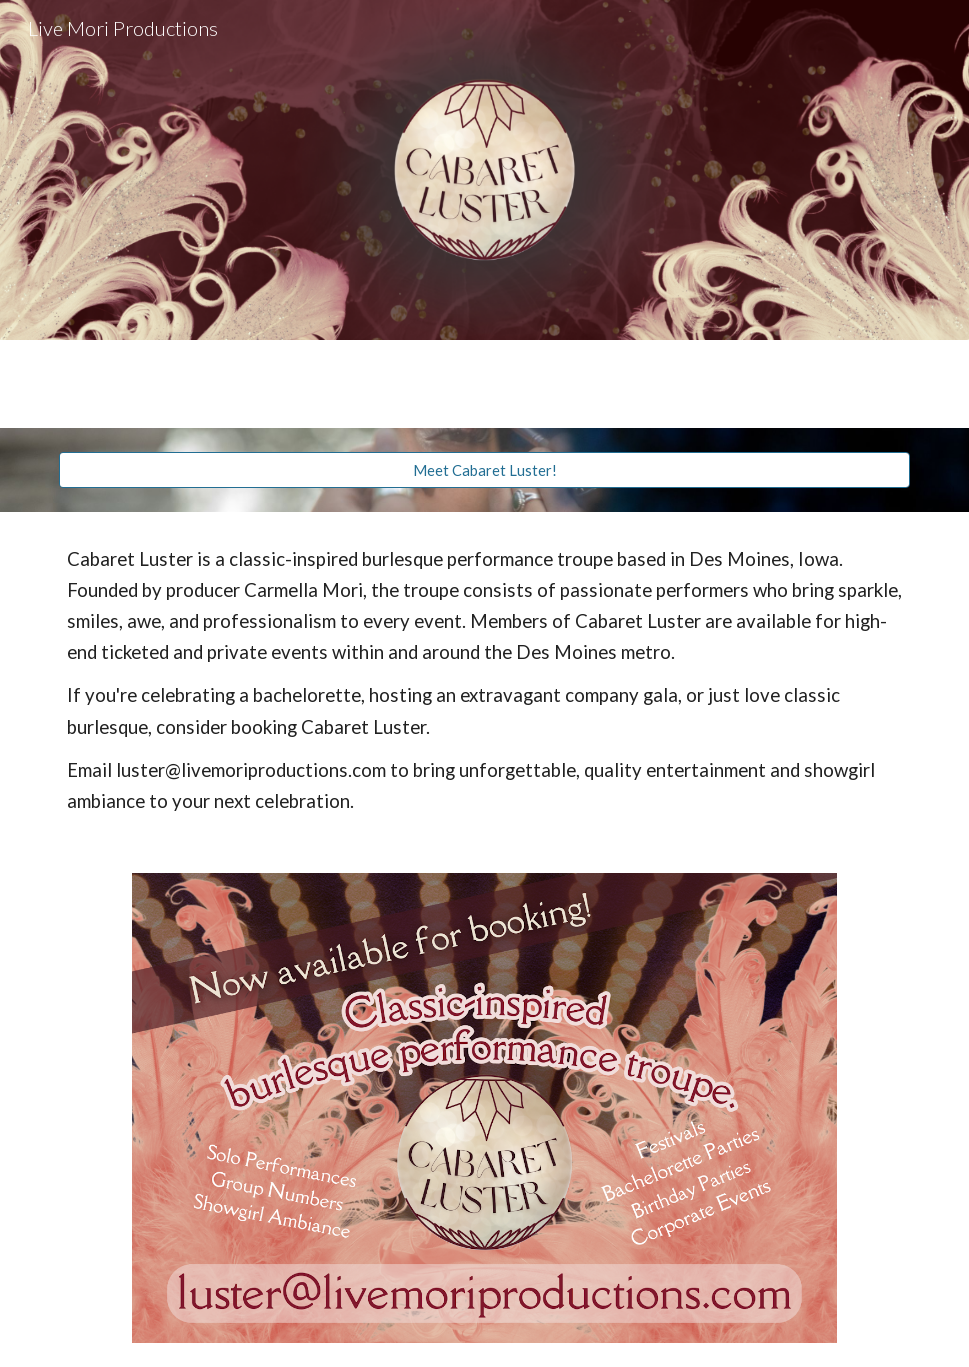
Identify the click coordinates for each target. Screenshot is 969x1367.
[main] (484, 680)
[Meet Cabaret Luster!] (484, 470)
